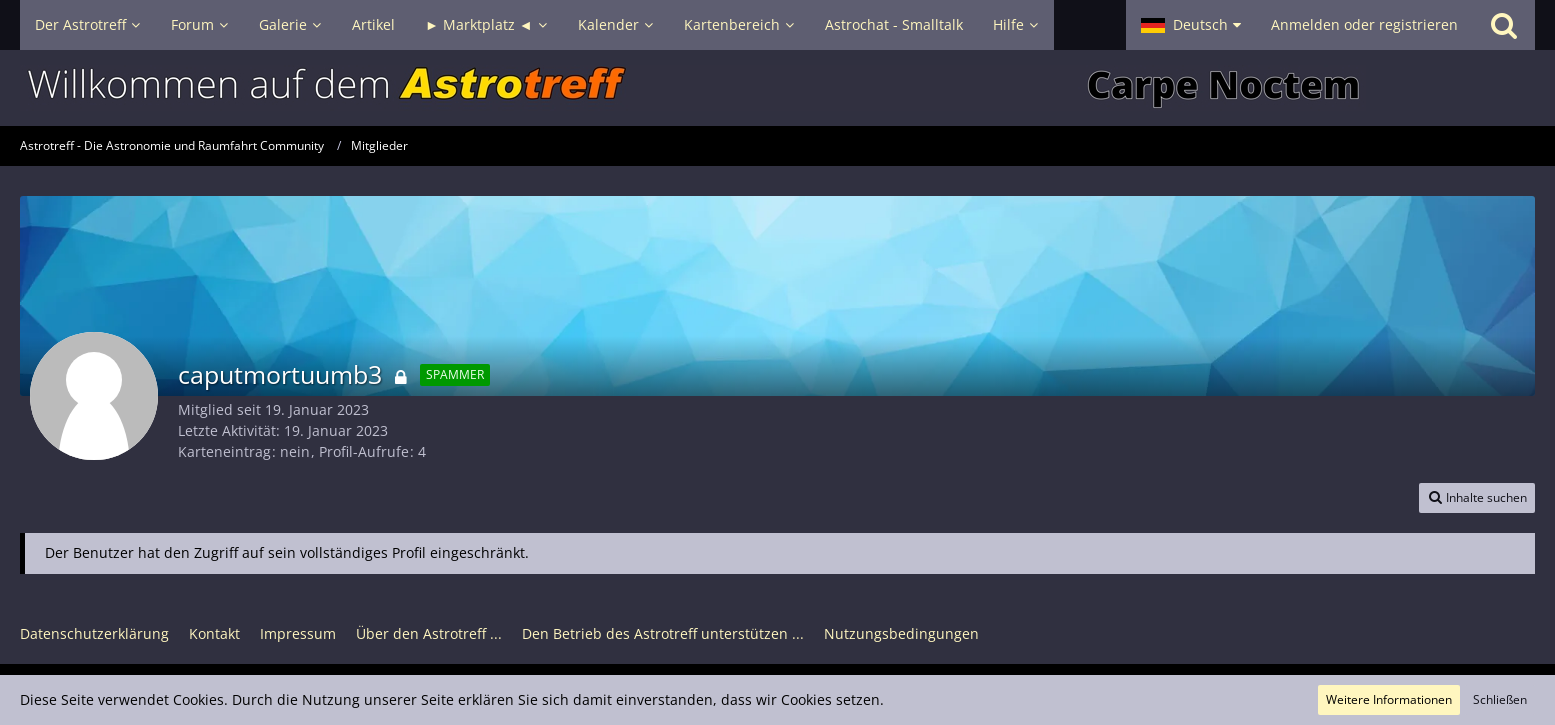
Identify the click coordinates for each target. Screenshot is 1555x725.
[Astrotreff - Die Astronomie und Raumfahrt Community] (777, 88)
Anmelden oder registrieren (1364, 24)
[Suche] (1504, 25)
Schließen (1500, 699)
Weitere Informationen (1389, 699)
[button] (1191, 25)
